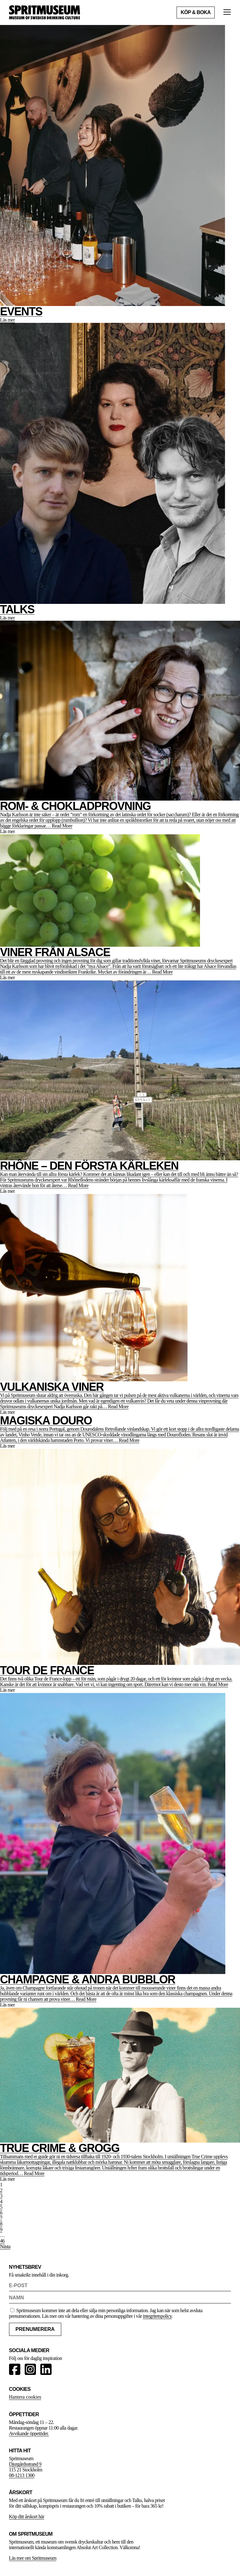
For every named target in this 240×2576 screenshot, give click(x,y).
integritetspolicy (157, 2316)
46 (2, 2240)
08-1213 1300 (22, 2475)
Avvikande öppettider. (29, 2433)
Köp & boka (196, 12)
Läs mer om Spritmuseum (33, 2558)
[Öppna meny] (227, 12)
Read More (62, 825)
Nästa (5, 2246)
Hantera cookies (25, 2397)
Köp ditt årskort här (26, 2516)
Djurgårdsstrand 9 (25, 2464)
